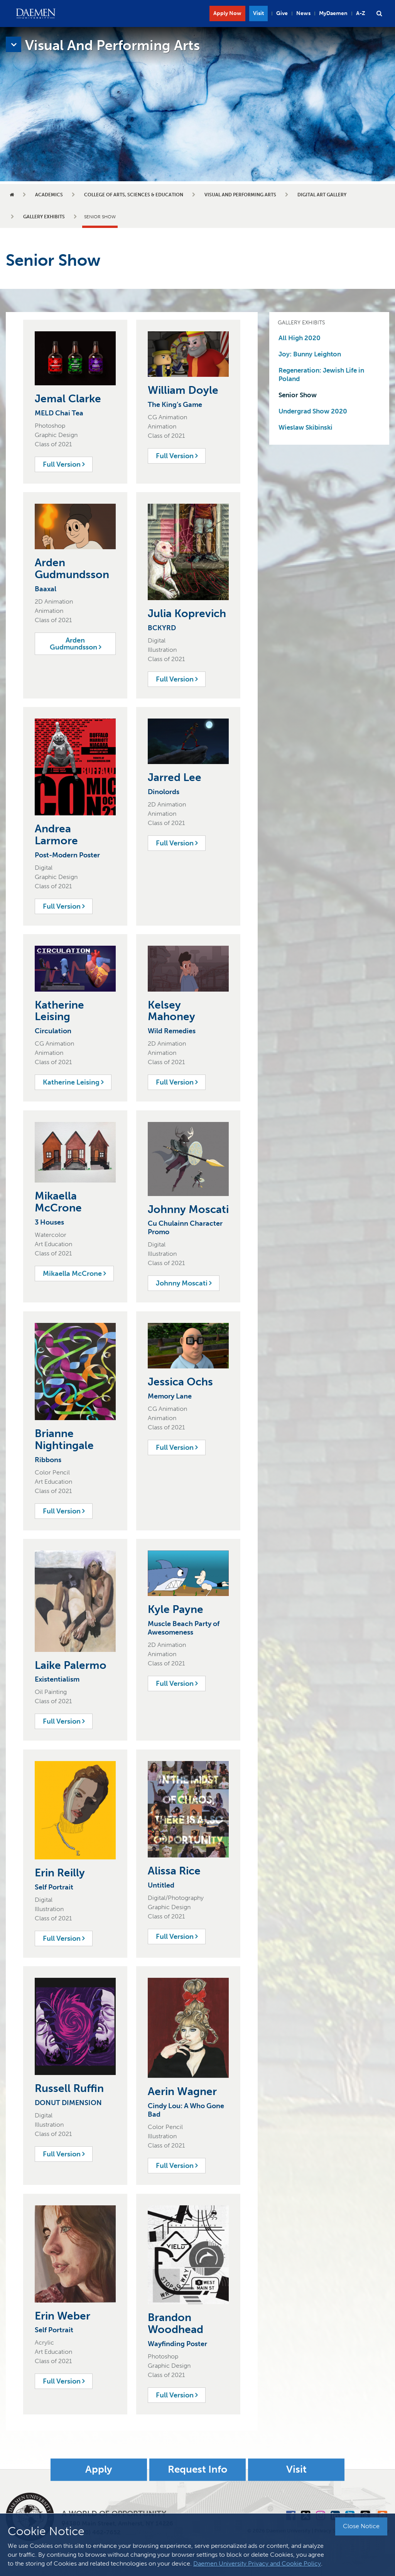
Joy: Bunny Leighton (310, 354)
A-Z (360, 13)
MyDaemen (333, 13)
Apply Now (227, 13)
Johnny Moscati (183, 1283)
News (303, 13)
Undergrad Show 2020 (313, 411)
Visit (258, 13)
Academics (49, 194)
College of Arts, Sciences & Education (133, 194)
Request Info (197, 2470)
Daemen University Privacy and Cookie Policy (257, 2563)
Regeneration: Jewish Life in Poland (321, 374)
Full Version (63, 464)
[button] (379, 13)
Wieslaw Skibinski (306, 427)
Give (282, 13)
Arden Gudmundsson (75, 643)
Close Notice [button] (361, 2526)
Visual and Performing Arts (240, 194)
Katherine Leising (73, 1082)
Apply (98, 2470)
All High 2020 (300, 338)
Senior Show (298, 395)
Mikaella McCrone (74, 1273)
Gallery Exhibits (44, 216)
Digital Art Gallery (321, 194)
